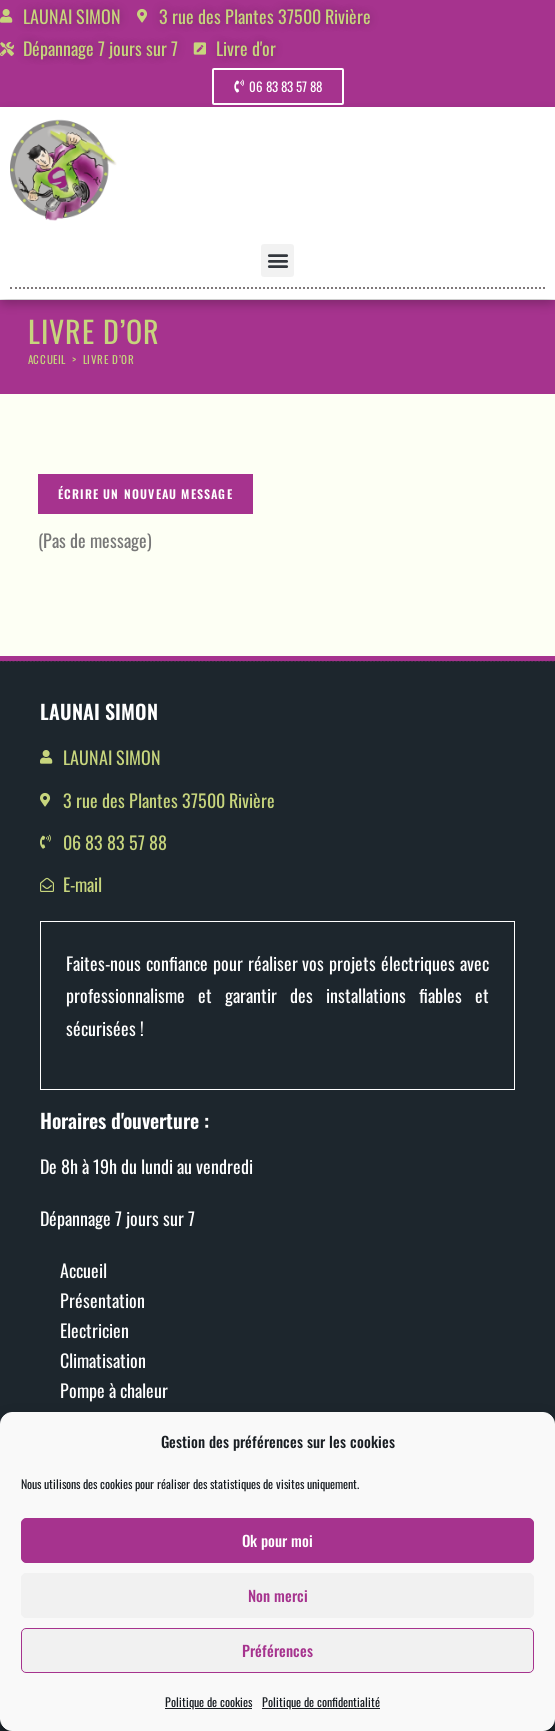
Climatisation (103, 1360)
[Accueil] (47, 359)
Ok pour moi (277, 1554)
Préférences (277, 1664)
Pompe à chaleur (114, 1390)
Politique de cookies (208, 1715)
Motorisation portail (125, 1420)
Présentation (102, 1300)
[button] (277, 260)
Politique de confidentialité (321, 1715)
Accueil (83, 1270)
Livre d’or (109, 359)
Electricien (94, 1330)
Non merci (278, 1609)
